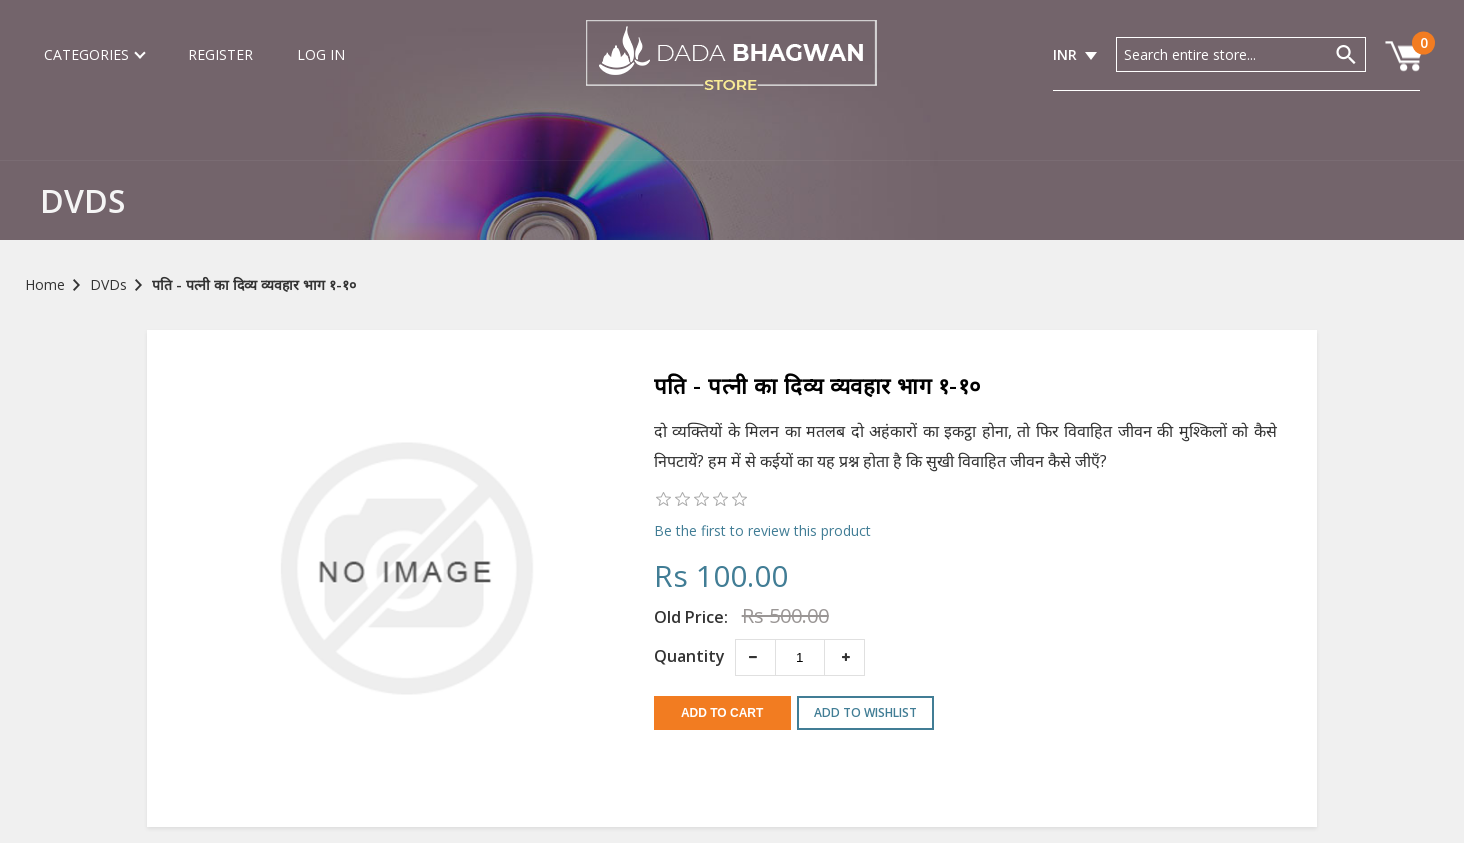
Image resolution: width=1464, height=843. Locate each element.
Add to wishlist (865, 712)
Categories (94, 54)
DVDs (108, 284)
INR (1065, 54)
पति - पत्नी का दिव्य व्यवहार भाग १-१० (254, 284)
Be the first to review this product (762, 530)
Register (220, 54)
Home (45, 284)
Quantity (689, 656)
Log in (321, 54)
